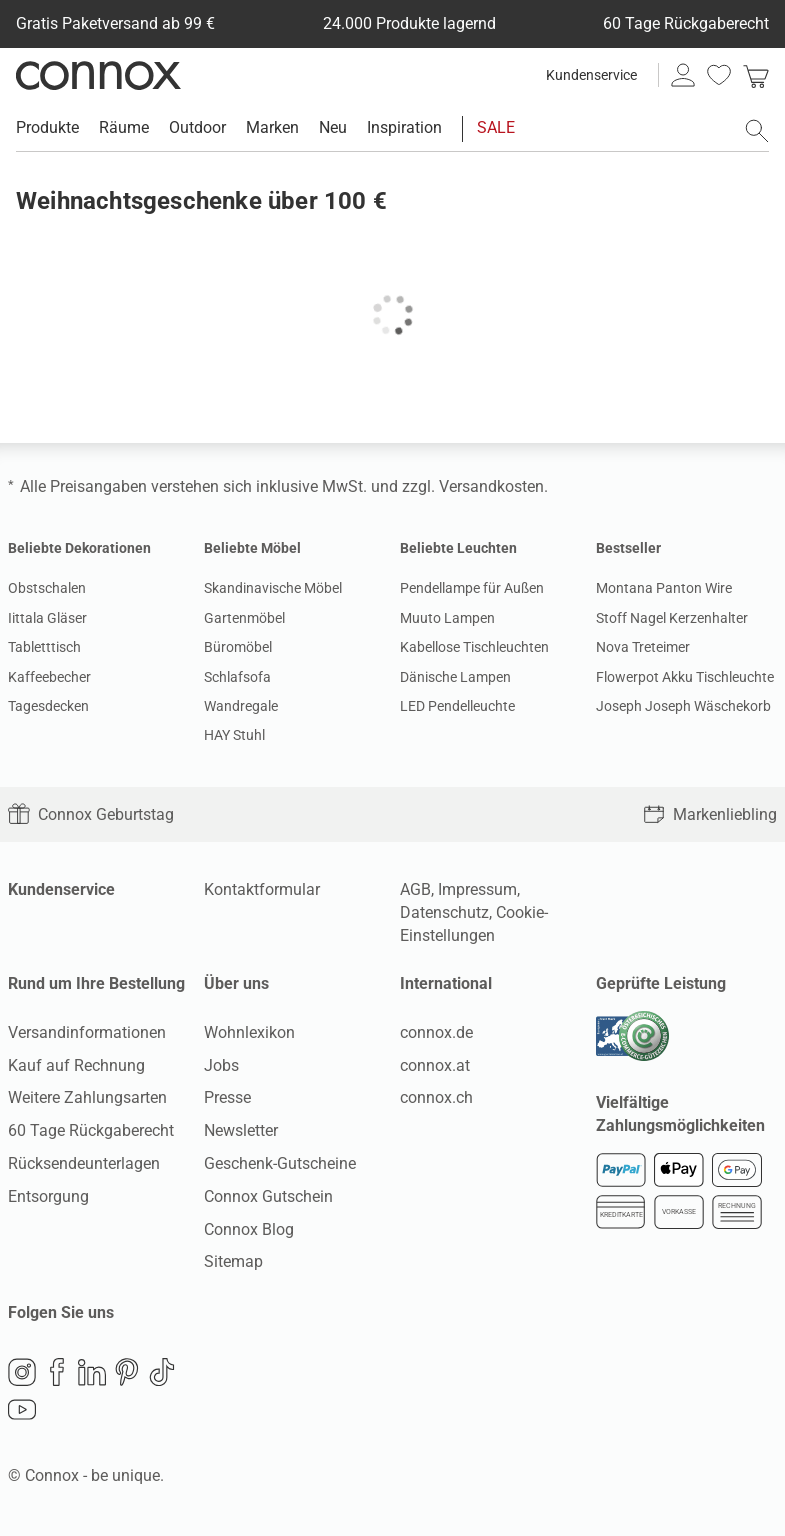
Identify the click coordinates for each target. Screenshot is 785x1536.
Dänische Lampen (455, 677)
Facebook (57, 1372)
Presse (227, 1097)
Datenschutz (444, 912)
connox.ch (436, 1097)
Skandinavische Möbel (273, 588)
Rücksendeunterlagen (84, 1163)
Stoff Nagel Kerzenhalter (672, 618)
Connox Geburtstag (91, 814)
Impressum (477, 889)
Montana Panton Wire (664, 588)
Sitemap (233, 1261)
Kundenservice (591, 75)
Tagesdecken (48, 706)
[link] (756, 75)
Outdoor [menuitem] (197, 127)
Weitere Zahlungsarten (87, 1097)
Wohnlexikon (249, 1032)
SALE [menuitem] (496, 127)
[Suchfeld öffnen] (757, 131)
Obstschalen (47, 588)
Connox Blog (249, 1229)
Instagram (22, 1372)
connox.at (435, 1065)
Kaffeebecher (49, 677)
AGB (415, 889)
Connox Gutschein (268, 1196)
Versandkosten (491, 486)
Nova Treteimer (643, 647)
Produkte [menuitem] (47, 127)
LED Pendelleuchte (457, 706)
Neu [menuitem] (333, 127)
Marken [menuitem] (272, 127)
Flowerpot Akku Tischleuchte (685, 677)
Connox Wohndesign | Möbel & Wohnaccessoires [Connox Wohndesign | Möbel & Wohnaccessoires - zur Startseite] (98, 75)
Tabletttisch (44, 647)
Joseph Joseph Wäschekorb (683, 706)
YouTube (22, 1410)
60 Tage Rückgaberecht (91, 1130)
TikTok (162, 1372)
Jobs (221, 1065)
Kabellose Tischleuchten (474, 647)
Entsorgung (48, 1196)
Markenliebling (710, 814)
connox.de (436, 1032)
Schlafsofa (237, 677)
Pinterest (127, 1372)
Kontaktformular (262, 889)
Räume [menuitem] (124, 127)
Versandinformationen (87, 1032)
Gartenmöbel (244, 618)
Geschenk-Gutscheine (280, 1163)
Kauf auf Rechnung (76, 1065)
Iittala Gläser (47, 618)
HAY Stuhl (234, 735)
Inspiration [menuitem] (404, 127)
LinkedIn (92, 1372)
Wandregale (241, 706)
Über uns (236, 983)
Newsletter (241, 1130)
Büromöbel (238, 647)
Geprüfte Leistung (661, 983)
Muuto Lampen (447, 618)
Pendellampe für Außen (472, 588)
